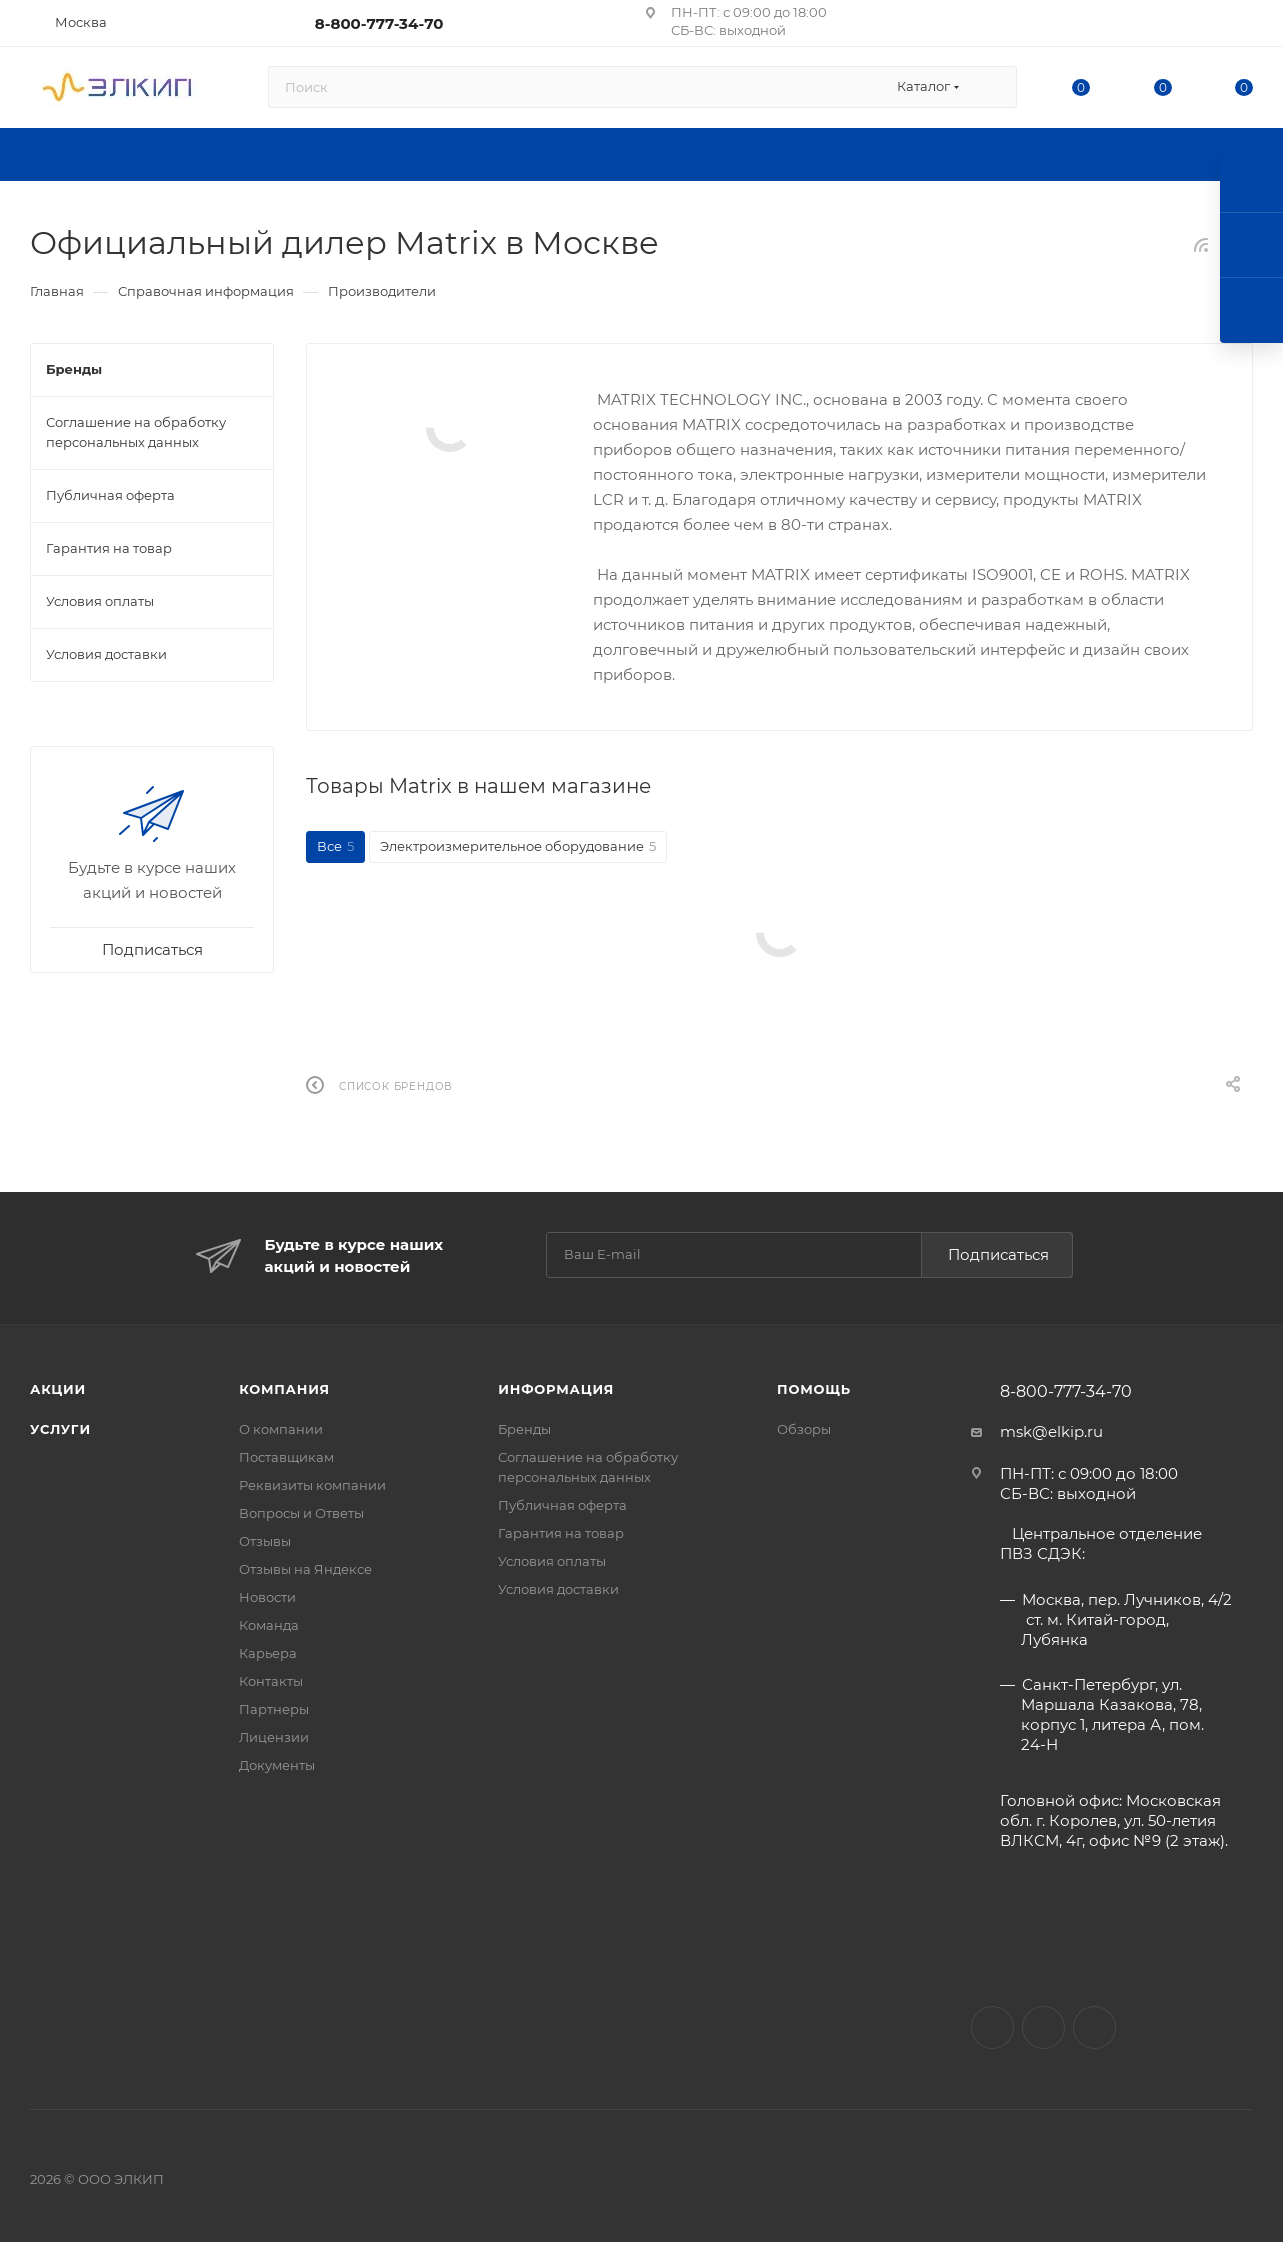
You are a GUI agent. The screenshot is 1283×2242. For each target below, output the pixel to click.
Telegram (1094, 2027)
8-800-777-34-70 (379, 23)
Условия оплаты (552, 1561)
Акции (58, 1389)
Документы (277, 1765)
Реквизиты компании (312, 1485)
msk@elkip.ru (1051, 1431)
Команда (269, 1625)
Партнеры (274, 1709)
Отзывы (265, 1541)
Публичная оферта (562, 1505)
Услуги (60, 1429)
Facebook (1043, 2027)
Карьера (268, 1653)
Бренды (524, 1429)
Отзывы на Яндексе (305, 1569)
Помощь (814, 1389)
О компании (281, 1429)
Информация (556, 1389)
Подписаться (998, 1254)
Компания (284, 1389)
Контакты (271, 1681)
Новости (267, 1597)
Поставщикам (286, 1457)
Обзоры (804, 1429)
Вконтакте (992, 2027)
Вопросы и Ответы (301, 1513)
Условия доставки (558, 1589)
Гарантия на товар (561, 1533)
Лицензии (274, 1737)
